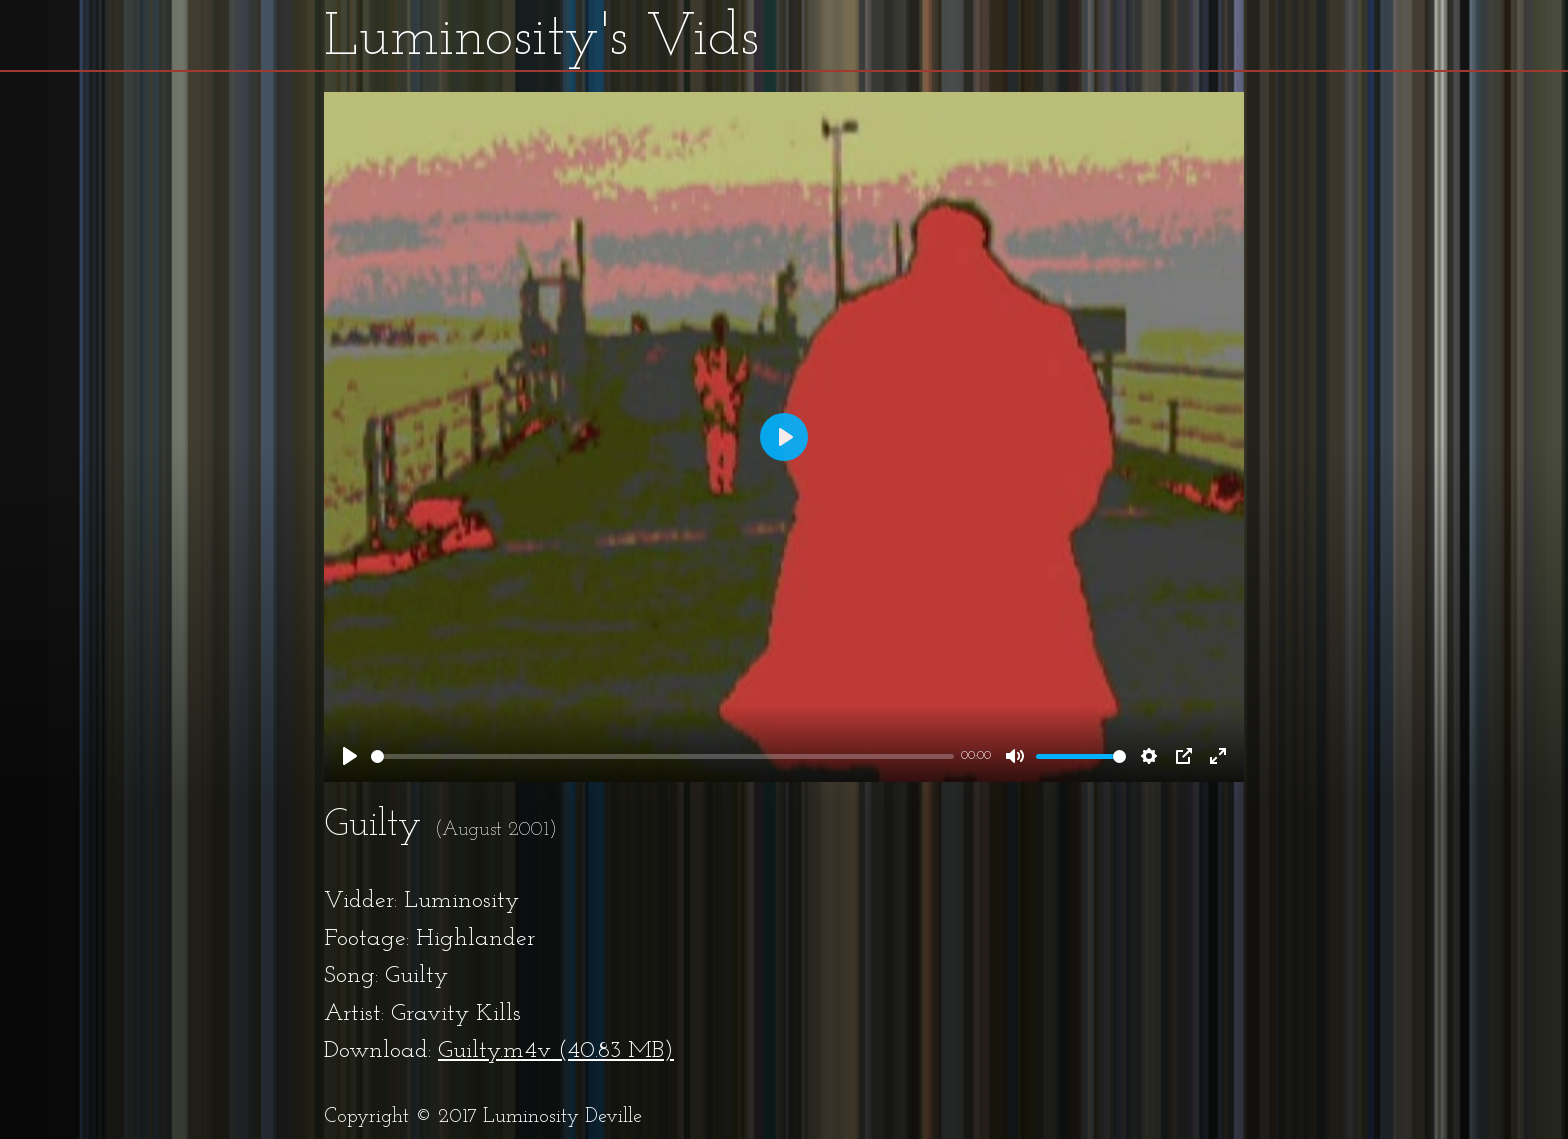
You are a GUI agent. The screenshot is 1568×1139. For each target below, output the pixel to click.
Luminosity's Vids (541, 39)
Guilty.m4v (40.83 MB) (556, 1051)
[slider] (662, 756)
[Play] (350, 756)
